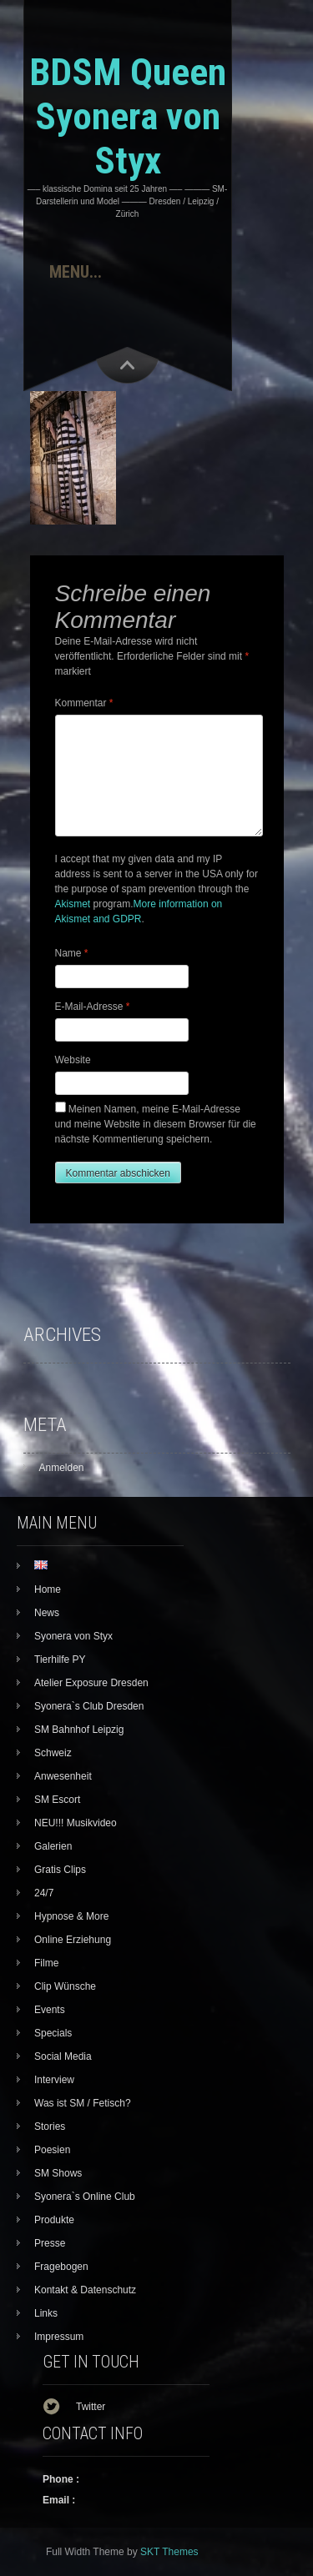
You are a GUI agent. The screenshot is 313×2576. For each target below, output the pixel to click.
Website (73, 1060)
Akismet (73, 904)
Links (46, 2313)
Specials (53, 2033)
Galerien (53, 1846)
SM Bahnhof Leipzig (79, 1729)
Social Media (63, 2056)
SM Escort (57, 1799)
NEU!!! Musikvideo (75, 1823)
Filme (46, 1963)
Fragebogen (61, 2266)
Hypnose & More (71, 1916)
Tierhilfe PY (60, 1659)
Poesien (52, 2150)
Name (71, 953)
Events (49, 2010)
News (46, 1613)
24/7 (43, 1893)
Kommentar (84, 703)
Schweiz (53, 1753)
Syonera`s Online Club (84, 2196)
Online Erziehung (72, 1940)
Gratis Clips (60, 1870)
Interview (54, 2080)
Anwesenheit (63, 1776)
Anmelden (61, 1468)
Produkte (54, 2220)
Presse (49, 2243)
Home (47, 1589)
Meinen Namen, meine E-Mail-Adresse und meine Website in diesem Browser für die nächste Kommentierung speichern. (155, 1124)
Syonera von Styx (73, 1636)
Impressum (58, 2337)
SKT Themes (169, 2552)
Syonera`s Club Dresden (89, 1706)
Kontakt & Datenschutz (85, 2290)
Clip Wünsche (65, 1986)
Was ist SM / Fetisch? (82, 2103)
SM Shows (58, 2173)
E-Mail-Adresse (92, 1006)
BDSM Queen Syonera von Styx (127, 116)
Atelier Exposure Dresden (91, 1683)
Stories (49, 2126)
